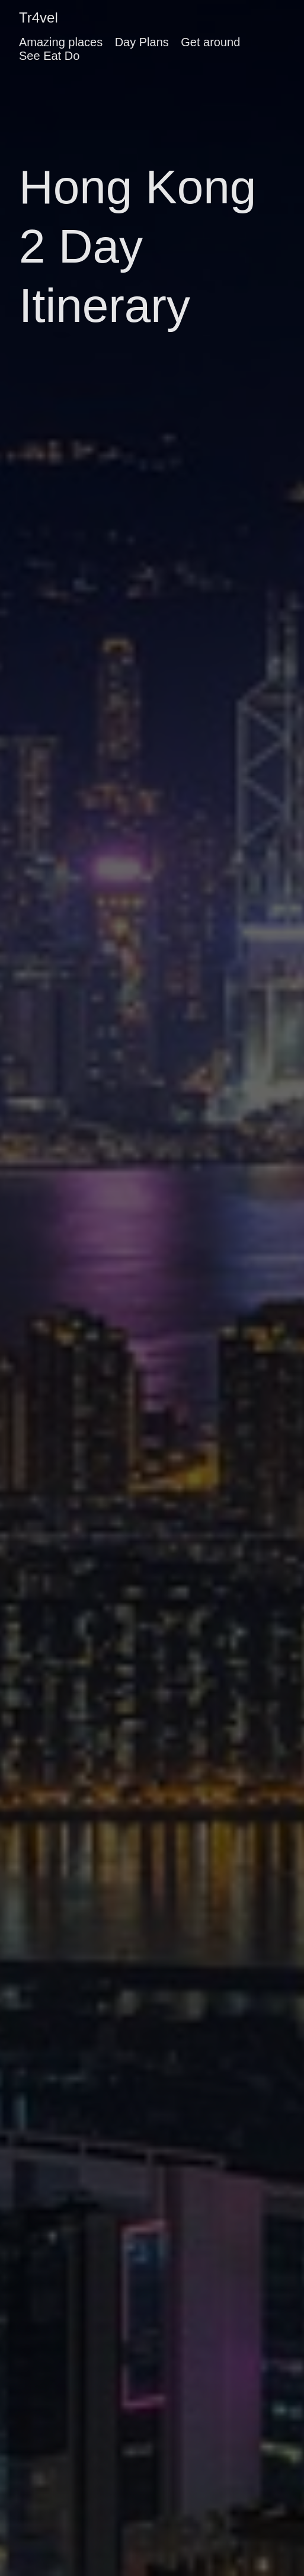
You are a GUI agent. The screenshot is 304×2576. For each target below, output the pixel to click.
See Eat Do (49, 55)
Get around (210, 42)
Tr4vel (38, 17)
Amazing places (61, 42)
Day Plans (142, 42)
